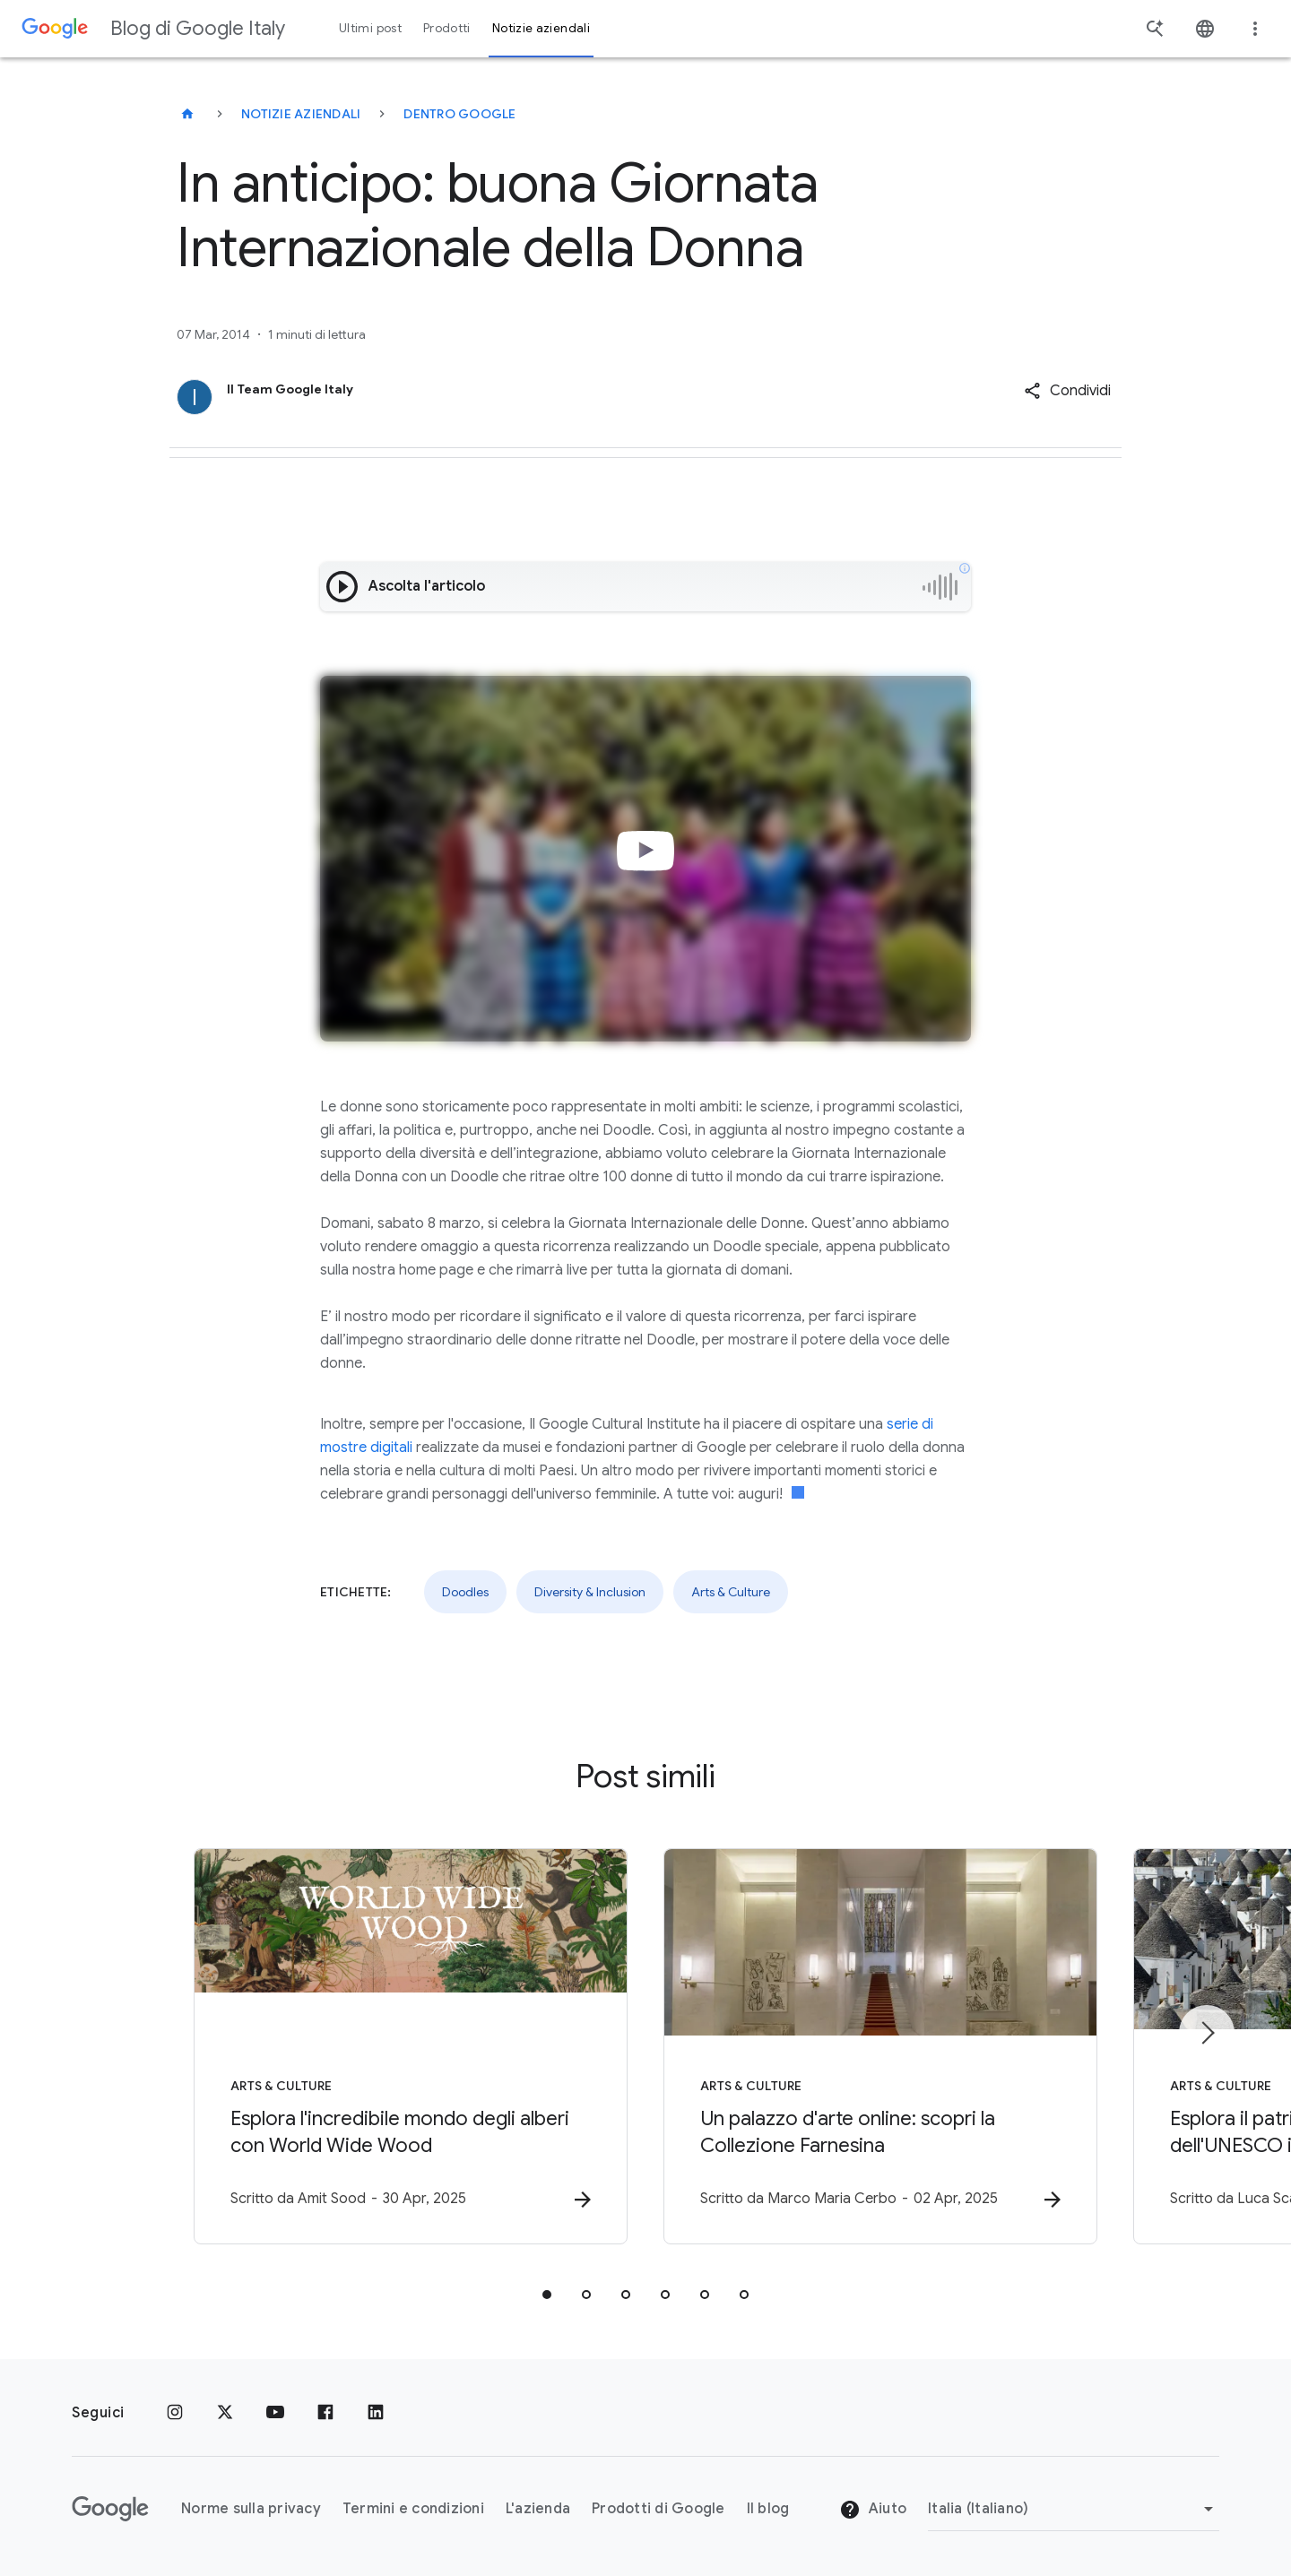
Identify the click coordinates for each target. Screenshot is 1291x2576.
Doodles (465, 1592)
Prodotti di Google (658, 2509)
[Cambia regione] (1073, 2508)
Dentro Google (459, 114)
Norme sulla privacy (251, 2509)
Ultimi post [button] (370, 28)
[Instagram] (174, 2412)
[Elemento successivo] (1206, 2032)
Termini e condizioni (413, 2509)
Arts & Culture (730, 1592)
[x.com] (225, 2412)
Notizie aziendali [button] (541, 28)
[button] (1067, 391)
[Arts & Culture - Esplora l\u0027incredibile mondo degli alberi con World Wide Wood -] (411, 2046)
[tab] (547, 2294)
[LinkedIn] (375, 2412)
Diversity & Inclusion (590, 1592)
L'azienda (538, 2509)
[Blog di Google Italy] (187, 113)
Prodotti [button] (447, 28)
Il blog (768, 2509)
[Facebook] (325, 2412)
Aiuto (873, 2509)
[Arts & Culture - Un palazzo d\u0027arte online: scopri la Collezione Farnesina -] (880, 2046)
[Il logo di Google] (110, 2508)
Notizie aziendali (300, 114)
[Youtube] (275, 2412)
